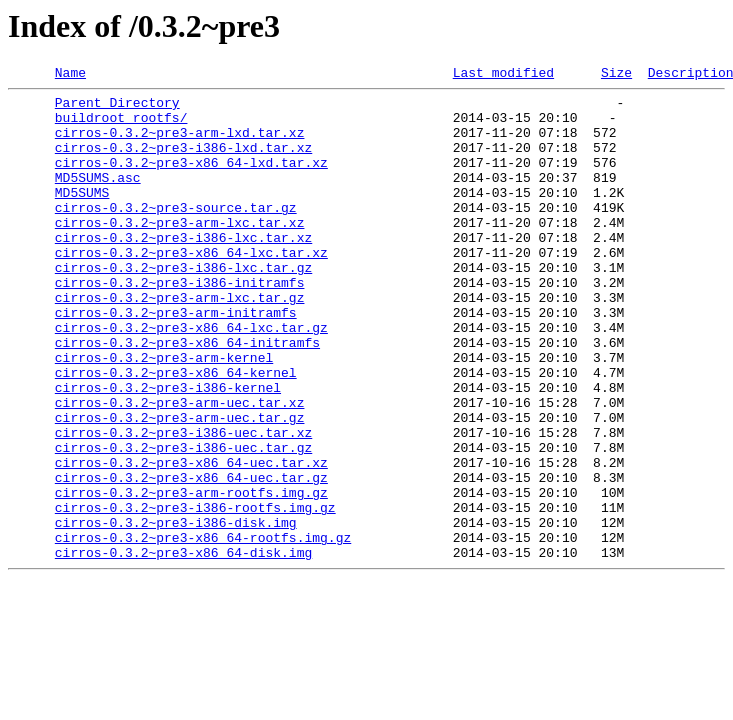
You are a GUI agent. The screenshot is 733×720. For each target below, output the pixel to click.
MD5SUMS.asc (98, 198)
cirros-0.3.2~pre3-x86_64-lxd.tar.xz (191, 180)
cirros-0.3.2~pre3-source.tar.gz (176, 234)
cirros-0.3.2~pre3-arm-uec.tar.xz (180, 468)
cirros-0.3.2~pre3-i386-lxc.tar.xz (183, 270)
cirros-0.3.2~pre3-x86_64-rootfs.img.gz (203, 630)
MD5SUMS (82, 216)
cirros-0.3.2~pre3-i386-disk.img (176, 612)
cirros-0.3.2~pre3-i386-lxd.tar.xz (183, 162)
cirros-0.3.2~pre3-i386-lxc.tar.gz (183, 306)
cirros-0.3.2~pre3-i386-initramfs (180, 324)
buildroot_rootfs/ (121, 126)
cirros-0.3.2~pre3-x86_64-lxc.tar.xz (191, 288)
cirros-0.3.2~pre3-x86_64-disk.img (183, 648)
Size (616, 75)
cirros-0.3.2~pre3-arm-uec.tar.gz (180, 486)
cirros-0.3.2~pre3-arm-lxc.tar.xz (180, 252)
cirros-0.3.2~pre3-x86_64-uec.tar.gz (191, 558)
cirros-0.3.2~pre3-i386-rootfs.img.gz (195, 594)
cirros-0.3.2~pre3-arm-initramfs (176, 360)
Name (70, 75)
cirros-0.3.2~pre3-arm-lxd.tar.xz (180, 144)
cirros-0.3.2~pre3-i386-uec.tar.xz (183, 504)
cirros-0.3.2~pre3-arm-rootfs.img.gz (191, 576)
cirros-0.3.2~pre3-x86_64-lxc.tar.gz (191, 378)
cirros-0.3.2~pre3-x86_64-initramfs (187, 396)
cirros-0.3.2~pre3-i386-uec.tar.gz (183, 522)
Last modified (503, 75)
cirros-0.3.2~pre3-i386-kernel (168, 450)
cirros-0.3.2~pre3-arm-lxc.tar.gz (180, 342)
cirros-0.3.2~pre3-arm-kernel (164, 414)
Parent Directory (117, 108)
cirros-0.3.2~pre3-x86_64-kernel (176, 432)
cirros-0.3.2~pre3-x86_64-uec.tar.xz (191, 540)
